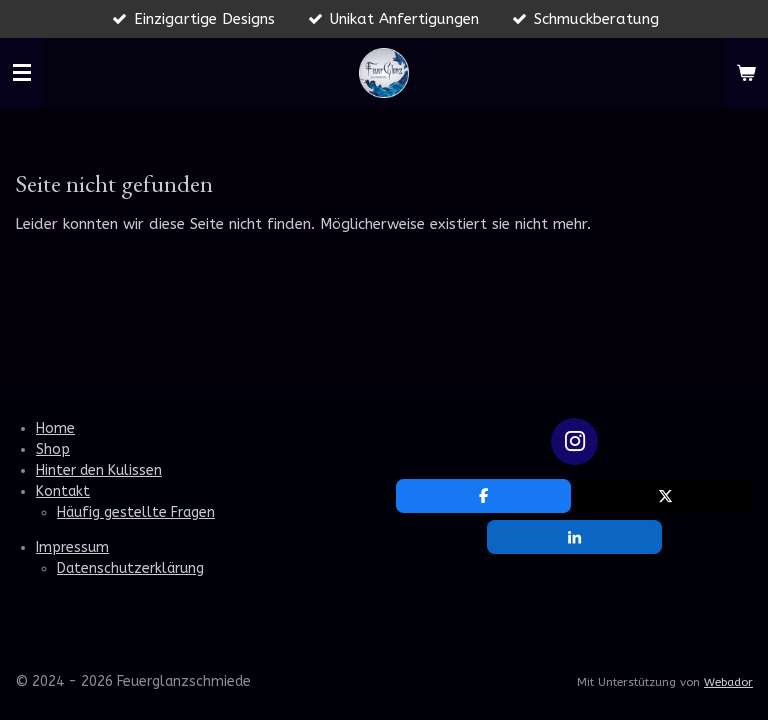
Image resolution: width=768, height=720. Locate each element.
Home (55, 428)
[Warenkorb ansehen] (746, 73)
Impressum (72, 547)
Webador (728, 682)
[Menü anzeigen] (22, 73)
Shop (53, 449)
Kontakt (63, 491)
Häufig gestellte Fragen (136, 512)
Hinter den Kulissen (99, 470)
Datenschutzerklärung (130, 568)
